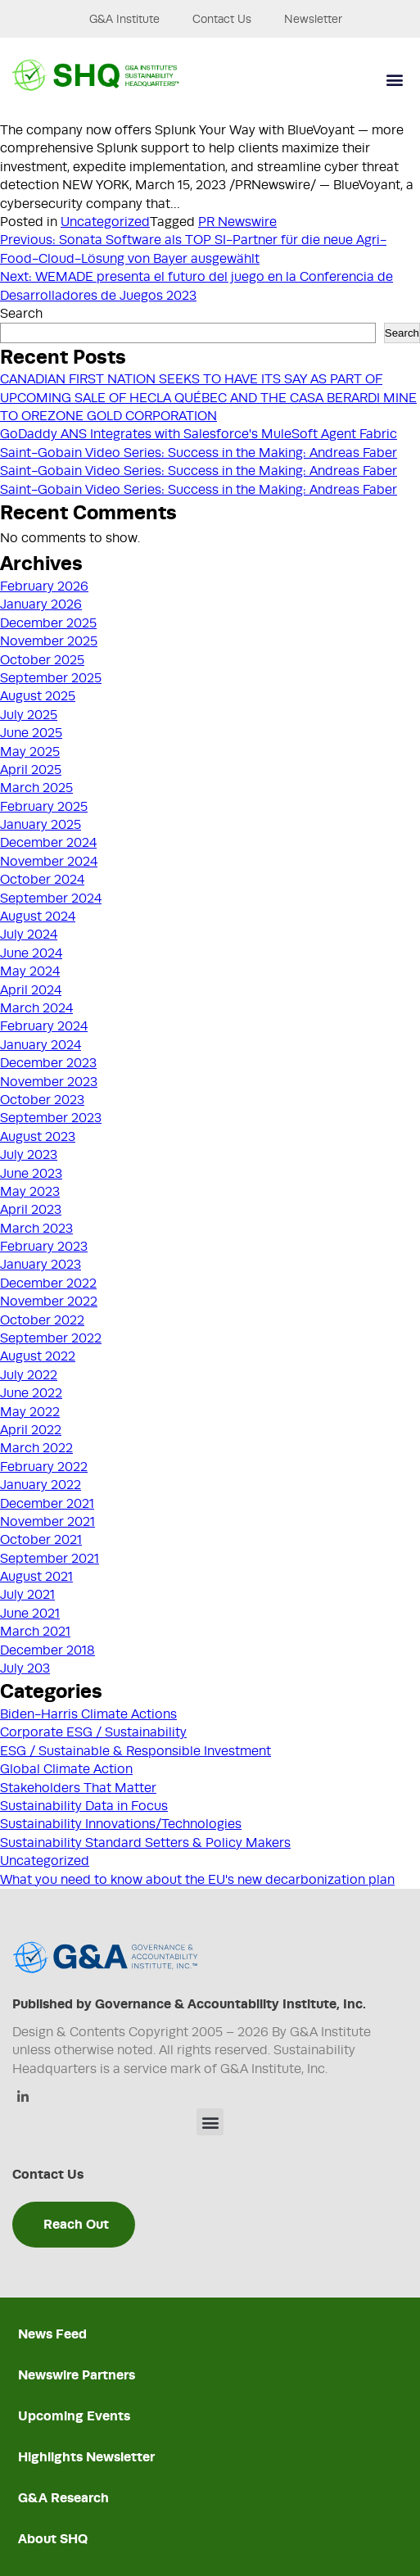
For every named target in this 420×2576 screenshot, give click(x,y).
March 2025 (36, 788)
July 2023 (28, 1155)
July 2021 (27, 1594)
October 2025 (42, 660)
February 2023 (44, 1246)
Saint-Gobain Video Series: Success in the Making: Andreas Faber (198, 453)
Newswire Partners (76, 2375)
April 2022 (30, 1430)
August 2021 (36, 1576)
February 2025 (44, 806)
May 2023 (30, 1191)
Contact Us (221, 18)
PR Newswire (237, 222)
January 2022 (40, 1485)
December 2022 (48, 1283)
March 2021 (35, 1631)
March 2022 (36, 1448)
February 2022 (44, 1467)
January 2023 (40, 1264)
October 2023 (42, 1100)
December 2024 (48, 842)
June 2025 (31, 733)
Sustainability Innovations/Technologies (121, 1824)
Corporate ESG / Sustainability (93, 1732)
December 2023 (48, 1063)
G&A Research (63, 2498)
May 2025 (30, 752)
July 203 (25, 1668)
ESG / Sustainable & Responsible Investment (135, 1751)
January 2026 (41, 604)
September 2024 (51, 898)
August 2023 (37, 1137)
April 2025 (30, 770)
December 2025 (48, 623)
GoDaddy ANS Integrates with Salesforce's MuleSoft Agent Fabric (198, 434)
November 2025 (48, 641)
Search (21, 313)
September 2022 (51, 1338)
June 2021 (30, 1613)
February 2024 (44, 1026)
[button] (394, 79)
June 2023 (31, 1173)
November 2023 (48, 1082)
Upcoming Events (74, 2416)
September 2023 (51, 1118)
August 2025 (37, 696)
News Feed (52, 2334)
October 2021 (41, 1539)
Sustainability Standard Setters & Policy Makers (145, 1843)
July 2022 (28, 1375)
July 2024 (28, 934)
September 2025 (51, 678)
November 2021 (47, 1521)
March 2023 (36, 1228)
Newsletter (313, 18)
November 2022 (48, 1301)
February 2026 (44, 586)
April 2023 (30, 1209)
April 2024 (30, 990)
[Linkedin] (22, 2098)
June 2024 (31, 953)
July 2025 (28, 715)
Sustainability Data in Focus (84, 1806)
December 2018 (47, 1650)
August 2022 (37, 1356)
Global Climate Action (66, 1769)
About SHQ (53, 2539)
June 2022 (31, 1393)
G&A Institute (124, 18)
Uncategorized (105, 222)
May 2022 (30, 1412)
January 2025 (40, 824)
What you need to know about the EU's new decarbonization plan (197, 1879)
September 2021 (49, 1558)
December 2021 (47, 1503)
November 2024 (48, 861)
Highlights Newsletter (86, 2457)
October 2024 (42, 879)
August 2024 (37, 916)
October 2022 (42, 1320)
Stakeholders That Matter (78, 1788)
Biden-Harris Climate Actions (88, 1714)
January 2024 (40, 1045)
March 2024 (36, 1008)
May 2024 (30, 971)
